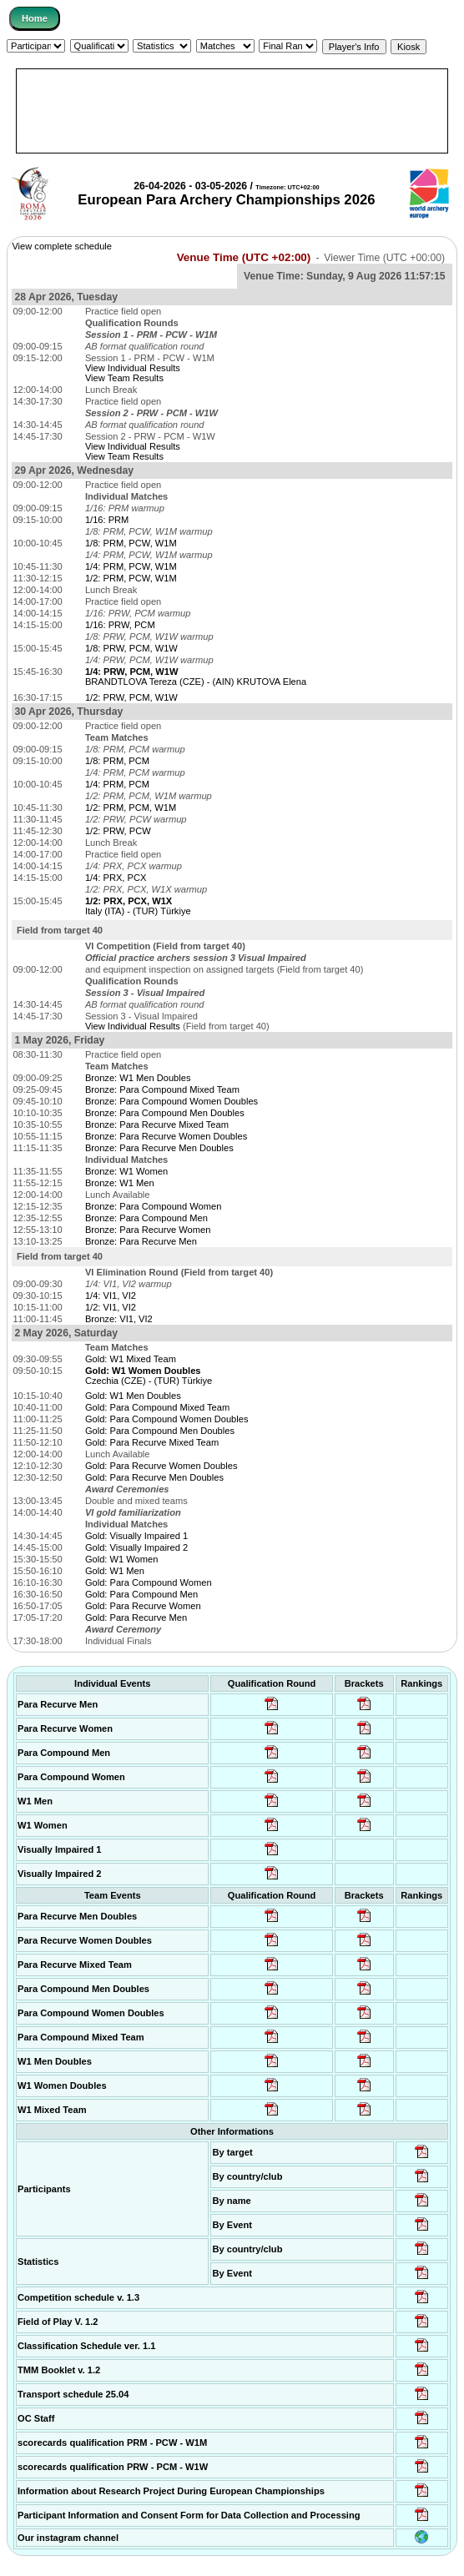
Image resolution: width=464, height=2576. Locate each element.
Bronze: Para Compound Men (146, 1218)
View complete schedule (62, 246)
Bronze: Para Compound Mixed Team (162, 1089)
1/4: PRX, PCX (115, 878)
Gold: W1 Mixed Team (130, 1359)
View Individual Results (132, 368)
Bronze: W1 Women (126, 1171)
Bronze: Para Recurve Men (141, 1241)
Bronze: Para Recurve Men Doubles (159, 1148)
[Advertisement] (232, 111)
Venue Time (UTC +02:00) (244, 257)
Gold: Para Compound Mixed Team (157, 1407)
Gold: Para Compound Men (141, 1594)
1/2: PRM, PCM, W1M (130, 807)
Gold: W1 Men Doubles (133, 1396)
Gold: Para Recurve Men (136, 1618)
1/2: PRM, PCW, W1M (131, 578)
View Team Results (124, 378)
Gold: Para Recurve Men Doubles (154, 1477)
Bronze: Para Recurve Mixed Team (157, 1124)
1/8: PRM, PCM (117, 761)
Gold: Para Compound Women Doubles (167, 1419)
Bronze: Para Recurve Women (147, 1230)
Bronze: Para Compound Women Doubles (171, 1101)
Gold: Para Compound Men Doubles (160, 1431)
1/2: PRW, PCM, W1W (131, 697)
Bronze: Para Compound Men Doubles (165, 1113)
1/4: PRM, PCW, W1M (131, 566)
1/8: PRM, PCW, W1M (131, 543)
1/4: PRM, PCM (117, 784)
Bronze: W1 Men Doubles (138, 1078)
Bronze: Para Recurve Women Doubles (166, 1136)
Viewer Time (384, 258)
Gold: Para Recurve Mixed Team (152, 1442)
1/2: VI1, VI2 (110, 1307)
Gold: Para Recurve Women (143, 1606)
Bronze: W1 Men (119, 1183)
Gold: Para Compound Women (148, 1582)
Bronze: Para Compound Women (153, 1206)
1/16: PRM (107, 520)
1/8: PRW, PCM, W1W (131, 648)
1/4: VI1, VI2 (110, 1296)
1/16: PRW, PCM (120, 625)
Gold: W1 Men (114, 1571)
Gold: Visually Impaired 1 (136, 1536)
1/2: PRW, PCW (118, 831)
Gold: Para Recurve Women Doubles (161, 1466)
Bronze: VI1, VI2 (119, 1319)
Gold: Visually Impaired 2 (136, 1547)
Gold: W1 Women (121, 1559)
